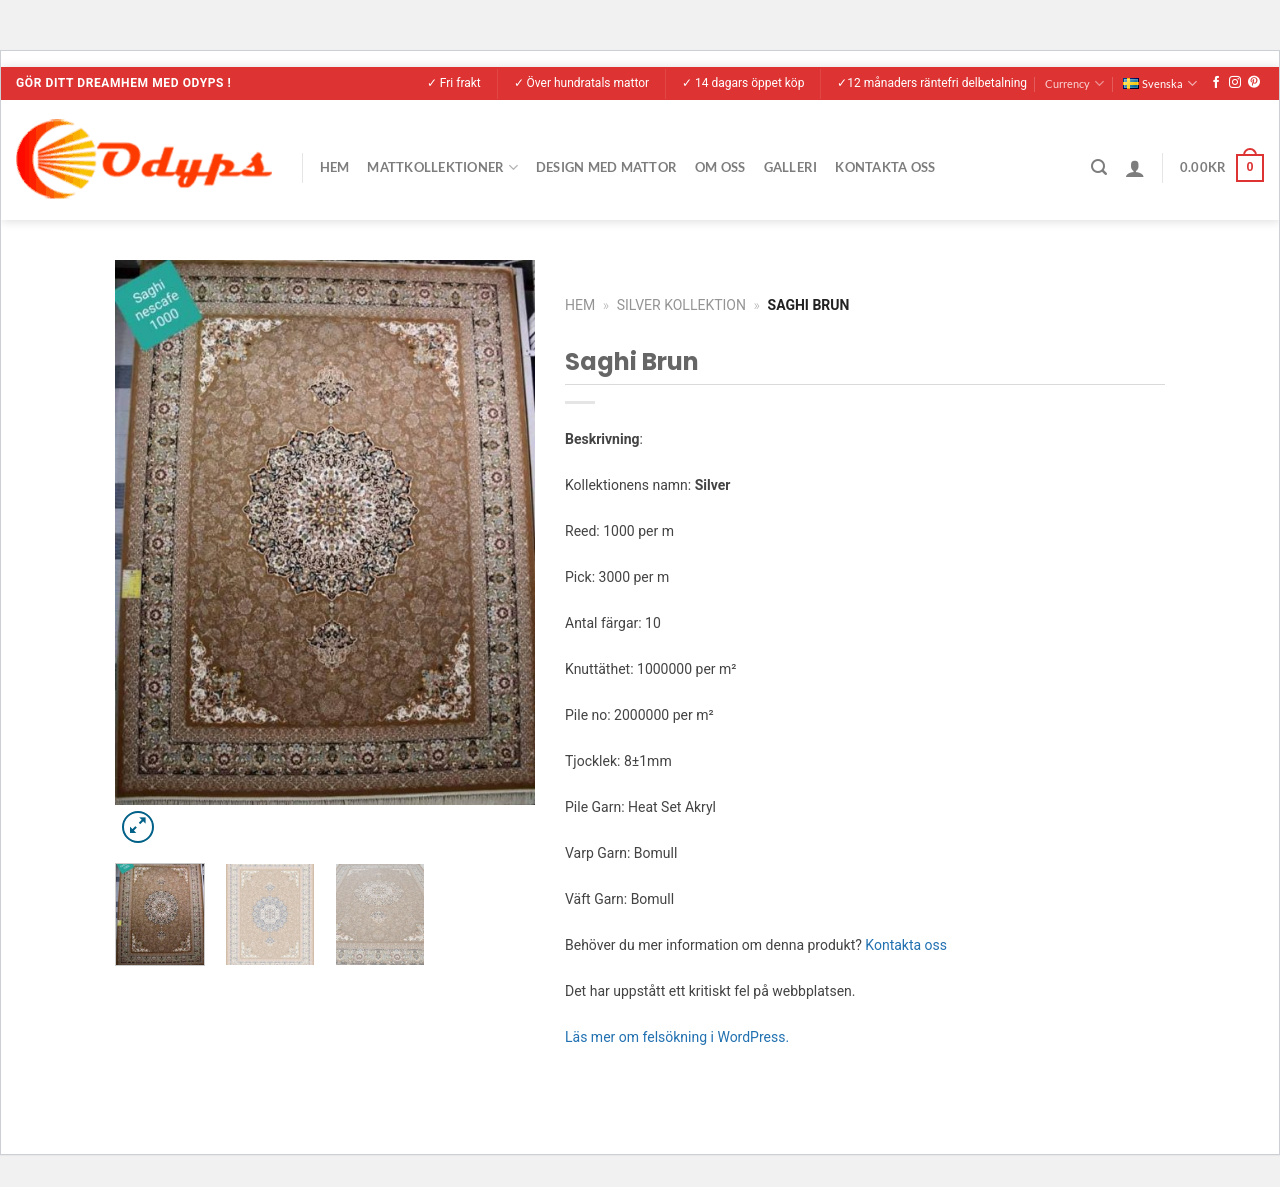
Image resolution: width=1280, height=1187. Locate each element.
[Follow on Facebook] (1216, 83)
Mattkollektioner (442, 167)
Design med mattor (606, 167)
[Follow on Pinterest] (1254, 83)
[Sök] (1099, 167)
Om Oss (720, 167)
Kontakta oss (906, 945)
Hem (335, 167)
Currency (1074, 83)
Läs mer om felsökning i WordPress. (677, 1037)
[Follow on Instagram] (1235, 83)
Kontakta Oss (885, 167)
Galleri (791, 167)
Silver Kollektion (681, 305)
